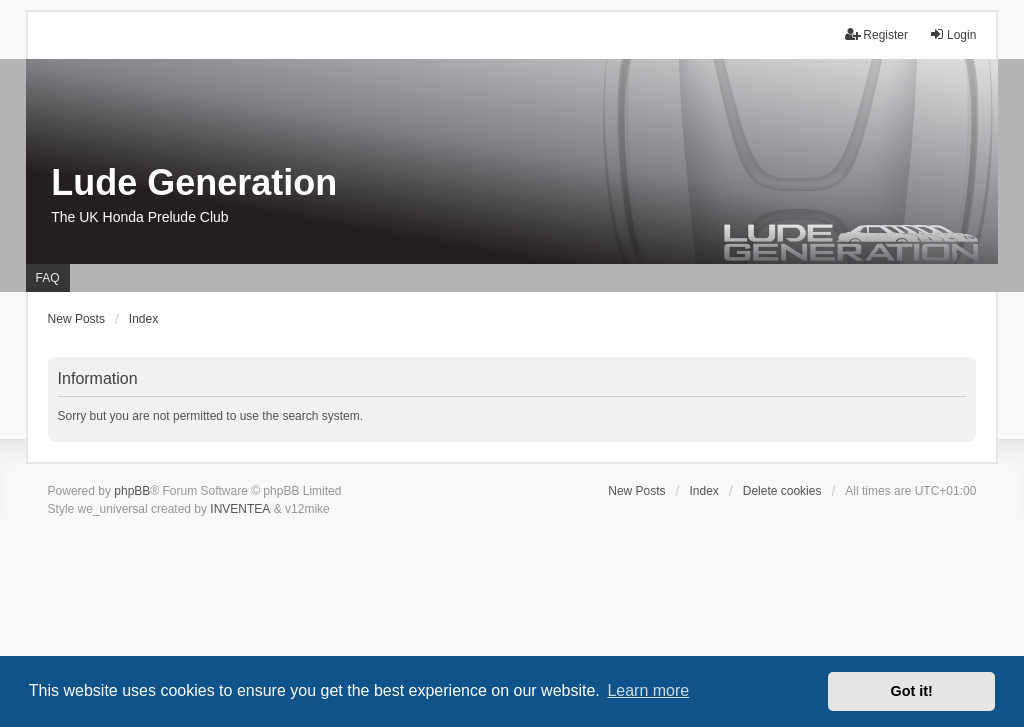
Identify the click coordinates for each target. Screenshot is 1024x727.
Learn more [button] (648, 690)
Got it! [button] (912, 691)
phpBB (132, 491)
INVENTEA (240, 509)
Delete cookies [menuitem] (782, 491)
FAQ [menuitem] (48, 278)
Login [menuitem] (952, 34)
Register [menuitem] (876, 34)
